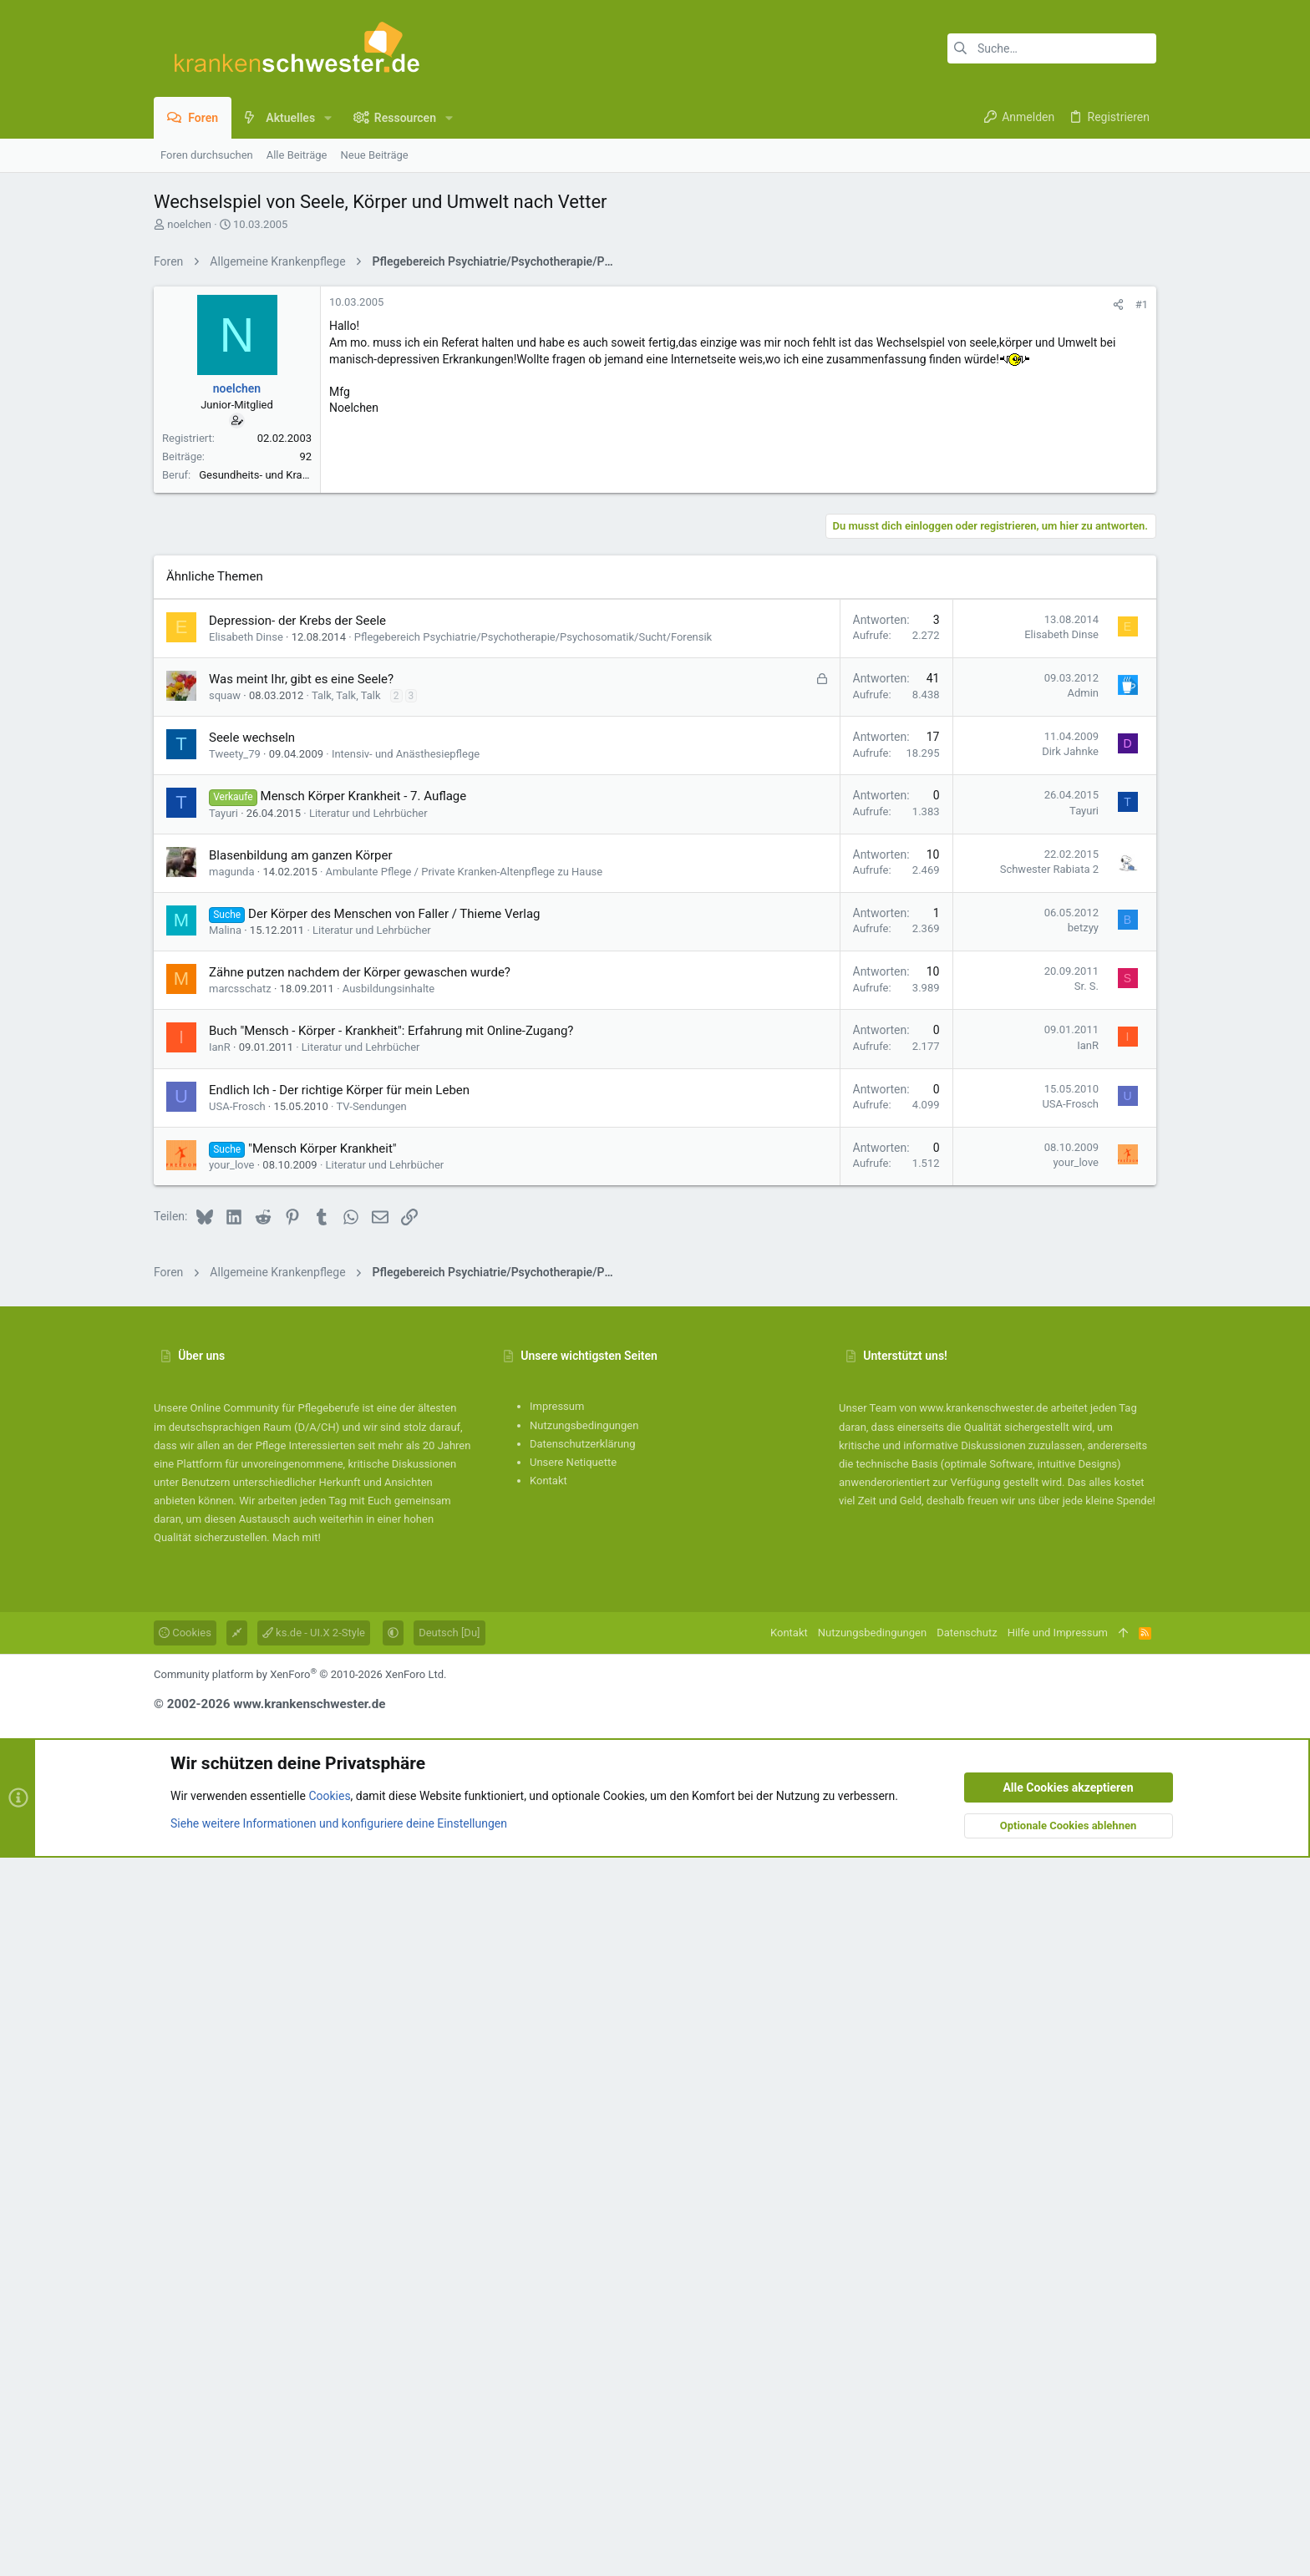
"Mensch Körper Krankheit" (322, 1866)
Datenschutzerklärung (583, 2162)
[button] (328, 118)
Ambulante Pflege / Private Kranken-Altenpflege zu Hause (464, 1590)
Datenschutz (967, 2351)
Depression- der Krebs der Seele (297, 1338)
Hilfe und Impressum (1058, 2351)
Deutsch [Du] (449, 2351)
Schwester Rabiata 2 (1049, 1587)
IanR (220, 1765)
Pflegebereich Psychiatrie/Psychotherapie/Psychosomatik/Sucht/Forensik (533, 1355)
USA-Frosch (237, 1824)
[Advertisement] (655, 395)
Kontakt (548, 2199)
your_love (232, 1883)
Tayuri (223, 1531)
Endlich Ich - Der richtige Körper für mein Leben (339, 1808)
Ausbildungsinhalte (388, 1707)
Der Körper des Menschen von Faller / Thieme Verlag (394, 1632)
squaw (225, 1413)
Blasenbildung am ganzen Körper (301, 1573)
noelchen (189, 224)
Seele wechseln (252, 1455)
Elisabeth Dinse (246, 1355)
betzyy (1083, 1646)
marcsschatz (240, 1707)
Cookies (185, 2351)
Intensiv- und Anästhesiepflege (406, 1472)
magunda (232, 1590)
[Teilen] (1118, 538)
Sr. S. (1086, 1704)
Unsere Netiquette (573, 2180)
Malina (225, 1648)
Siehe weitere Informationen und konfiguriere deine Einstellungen (338, 2541)
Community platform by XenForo (300, 2392)
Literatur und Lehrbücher (368, 1531)
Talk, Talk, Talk (346, 1413)
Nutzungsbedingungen (584, 2143)
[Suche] (1051, 48)
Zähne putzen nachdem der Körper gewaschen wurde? (359, 1690)
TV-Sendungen (371, 1824)
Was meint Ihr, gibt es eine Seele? (301, 1397)
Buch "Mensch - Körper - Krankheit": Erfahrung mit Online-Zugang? (391, 1749)
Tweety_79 (235, 1472)
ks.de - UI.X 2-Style (313, 2351)
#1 (1141, 538)
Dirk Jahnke (1070, 1469)
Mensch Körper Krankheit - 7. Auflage (364, 1514)
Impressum (557, 2124)
